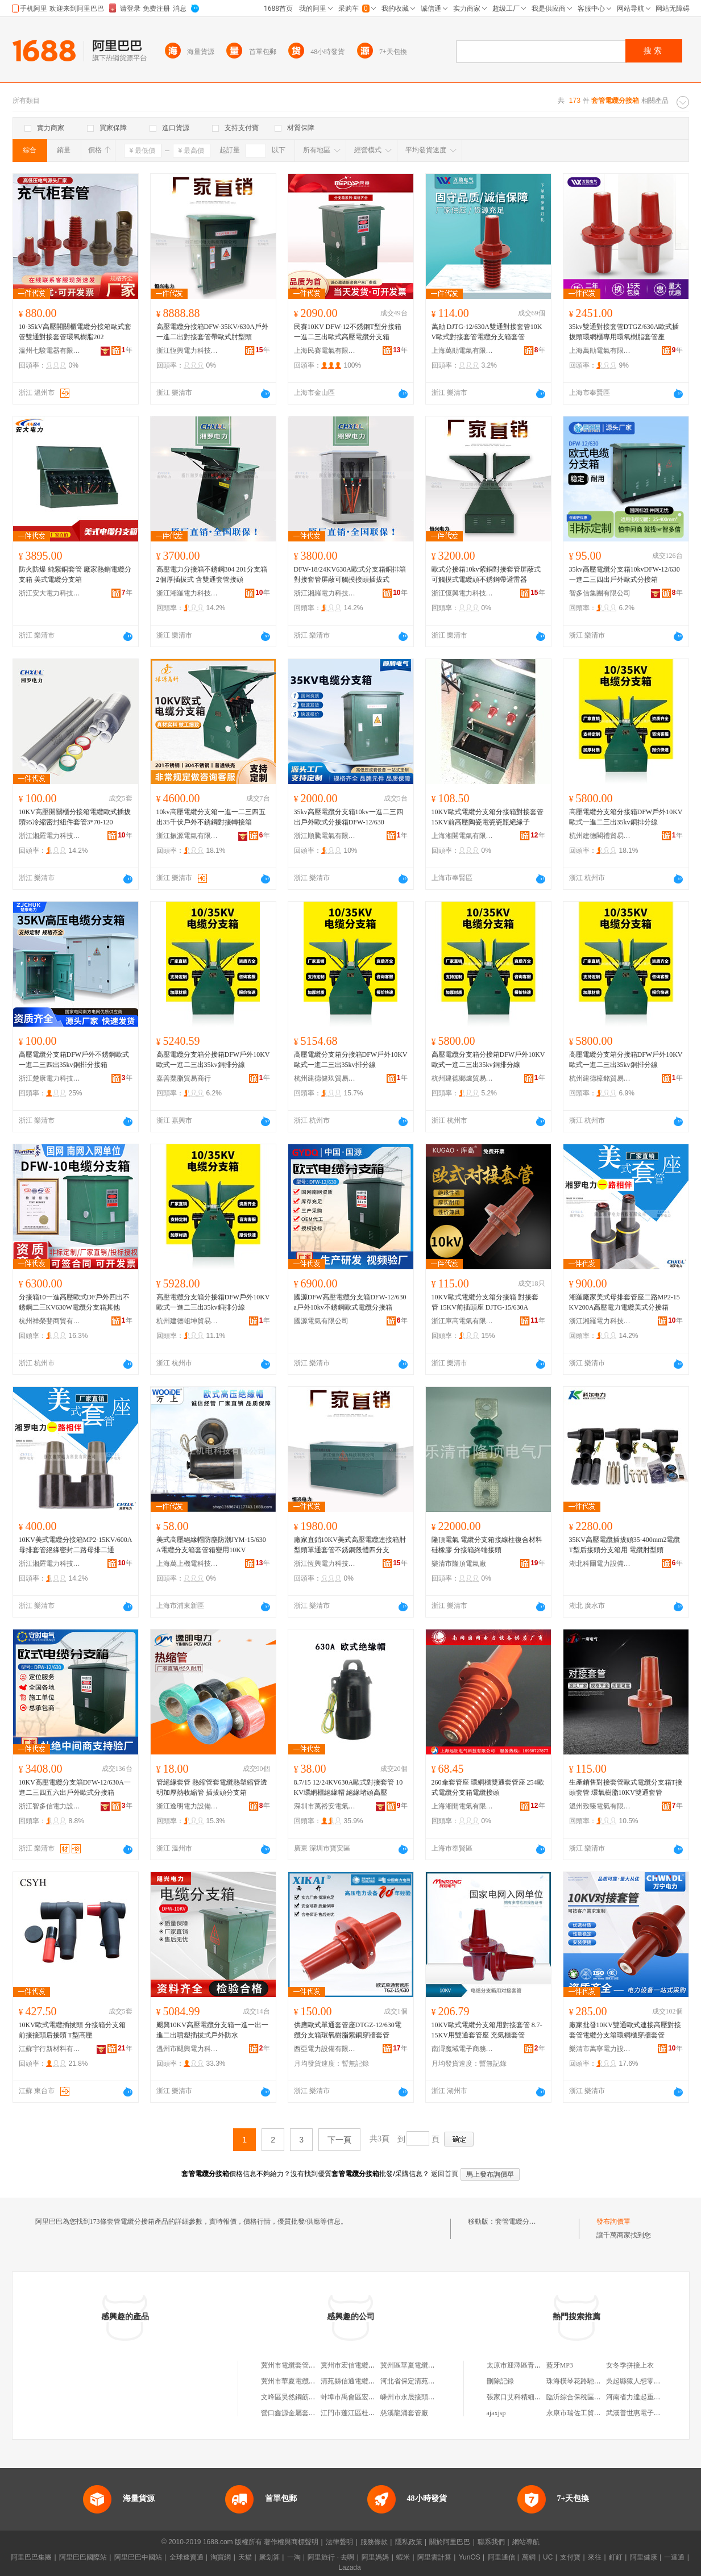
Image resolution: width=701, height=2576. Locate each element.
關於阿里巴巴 (449, 2542)
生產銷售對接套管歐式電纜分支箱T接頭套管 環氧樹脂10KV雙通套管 (625, 1787)
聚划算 (269, 2557)
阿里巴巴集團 (31, 2557)
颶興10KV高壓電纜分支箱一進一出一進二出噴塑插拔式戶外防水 (212, 2030)
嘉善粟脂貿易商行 (183, 1078)
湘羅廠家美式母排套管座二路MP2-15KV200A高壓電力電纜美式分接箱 (624, 1302)
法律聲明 (339, 2542)
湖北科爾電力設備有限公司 (600, 1564)
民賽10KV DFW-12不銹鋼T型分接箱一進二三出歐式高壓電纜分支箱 (347, 332)
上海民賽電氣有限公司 (325, 351)
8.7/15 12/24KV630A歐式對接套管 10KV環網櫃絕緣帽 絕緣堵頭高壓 (348, 1787)
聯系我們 (491, 2542)
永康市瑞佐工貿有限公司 (583, 2413)
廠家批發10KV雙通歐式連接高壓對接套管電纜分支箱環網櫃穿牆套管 (625, 2030)
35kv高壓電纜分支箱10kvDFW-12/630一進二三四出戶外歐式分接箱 (624, 574)
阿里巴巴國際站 (83, 2557)
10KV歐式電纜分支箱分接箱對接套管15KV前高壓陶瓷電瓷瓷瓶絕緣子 (488, 817)
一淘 (294, 2557)
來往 (595, 2557)
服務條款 (374, 2542)
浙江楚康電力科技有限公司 (50, 1078)
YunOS (469, 2557)
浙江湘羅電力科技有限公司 (187, 593)
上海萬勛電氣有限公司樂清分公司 (463, 351)
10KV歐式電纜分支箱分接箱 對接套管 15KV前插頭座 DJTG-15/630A (485, 1302)
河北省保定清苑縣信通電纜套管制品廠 (438, 2381)
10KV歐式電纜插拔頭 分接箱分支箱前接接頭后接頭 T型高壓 (72, 2030)
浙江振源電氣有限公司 (187, 836)
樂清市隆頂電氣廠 (459, 1564)
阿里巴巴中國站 (138, 2557)
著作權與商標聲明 (291, 2542)
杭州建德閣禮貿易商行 (600, 836)
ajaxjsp (496, 2413)
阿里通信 (501, 2557)
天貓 (245, 2557)
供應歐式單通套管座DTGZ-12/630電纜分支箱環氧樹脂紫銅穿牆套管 (347, 2030)
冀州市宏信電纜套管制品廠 (362, 2365)
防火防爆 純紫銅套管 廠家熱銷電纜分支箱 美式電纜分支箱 (75, 574)
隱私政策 (408, 2542)
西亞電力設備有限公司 (325, 2049)
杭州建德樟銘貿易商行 (600, 1078)
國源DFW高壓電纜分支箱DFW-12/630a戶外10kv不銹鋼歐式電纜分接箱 (350, 1302)
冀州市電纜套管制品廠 (295, 2365)
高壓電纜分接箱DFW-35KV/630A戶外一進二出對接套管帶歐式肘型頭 (212, 332)
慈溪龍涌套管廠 (404, 2413)
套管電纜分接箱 (519, 2221)
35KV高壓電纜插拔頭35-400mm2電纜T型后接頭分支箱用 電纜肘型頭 (625, 1545)
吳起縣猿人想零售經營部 (643, 2381)
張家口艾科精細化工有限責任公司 (538, 2397)
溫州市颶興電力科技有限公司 (187, 2049)
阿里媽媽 (375, 2557)
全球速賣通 (186, 2557)
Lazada (349, 2567)
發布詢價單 (613, 2221)
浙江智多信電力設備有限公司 (50, 1806)
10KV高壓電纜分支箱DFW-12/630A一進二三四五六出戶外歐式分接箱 (75, 1787)
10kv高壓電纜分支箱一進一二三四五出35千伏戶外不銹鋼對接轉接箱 (211, 817)
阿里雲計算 (434, 2557)
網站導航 (526, 2542)
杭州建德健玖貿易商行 (325, 1078)
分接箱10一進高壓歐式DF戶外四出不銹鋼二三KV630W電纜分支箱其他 (74, 1302)
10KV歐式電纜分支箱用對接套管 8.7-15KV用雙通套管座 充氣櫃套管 (487, 2030)
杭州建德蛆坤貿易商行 (187, 1321)
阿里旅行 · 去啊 (331, 2557)
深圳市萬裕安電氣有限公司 (325, 1806)
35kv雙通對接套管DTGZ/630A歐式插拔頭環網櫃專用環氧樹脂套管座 (624, 332)
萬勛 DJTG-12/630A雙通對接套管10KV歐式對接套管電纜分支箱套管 (487, 332)
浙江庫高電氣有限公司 (463, 1321)
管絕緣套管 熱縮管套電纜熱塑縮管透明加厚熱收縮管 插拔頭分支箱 (211, 1787)
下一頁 (339, 2139)
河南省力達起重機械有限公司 (650, 2397)
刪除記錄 (500, 2381)
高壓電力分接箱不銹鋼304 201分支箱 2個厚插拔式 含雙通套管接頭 (211, 574)
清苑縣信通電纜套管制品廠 (362, 2381)
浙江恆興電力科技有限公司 (187, 351)
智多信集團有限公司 (600, 593)
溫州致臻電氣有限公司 (600, 1806)
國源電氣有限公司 (321, 1321)
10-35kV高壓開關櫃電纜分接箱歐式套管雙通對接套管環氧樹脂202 (75, 332)
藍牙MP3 (559, 2365)
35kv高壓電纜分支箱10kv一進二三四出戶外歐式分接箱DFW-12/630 (348, 817)
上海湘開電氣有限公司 (463, 836)
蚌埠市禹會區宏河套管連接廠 (365, 2397)
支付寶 (570, 2557)
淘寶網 (220, 2557)
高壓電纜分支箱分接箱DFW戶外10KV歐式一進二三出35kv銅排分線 (626, 817)
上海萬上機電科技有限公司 (187, 1564)
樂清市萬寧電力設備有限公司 (600, 2049)
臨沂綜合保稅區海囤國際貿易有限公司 (604, 2397)
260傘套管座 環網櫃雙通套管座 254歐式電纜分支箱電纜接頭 (488, 1787)
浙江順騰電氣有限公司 (325, 836)
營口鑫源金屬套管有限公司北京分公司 (319, 2413)
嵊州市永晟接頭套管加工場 (421, 2397)
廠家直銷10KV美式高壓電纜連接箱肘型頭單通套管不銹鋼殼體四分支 (350, 1545)
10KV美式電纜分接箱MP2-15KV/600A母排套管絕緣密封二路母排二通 (75, 1545)
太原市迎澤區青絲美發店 (524, 2365)
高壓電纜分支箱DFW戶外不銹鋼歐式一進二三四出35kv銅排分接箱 (74, 1060)
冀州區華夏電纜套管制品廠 (421, 2365)
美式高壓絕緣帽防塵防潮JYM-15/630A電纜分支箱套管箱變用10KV (211, 1545)
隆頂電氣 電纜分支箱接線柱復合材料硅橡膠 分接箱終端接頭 (487, 1545)
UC (548, 2557)
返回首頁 (444, 2174)
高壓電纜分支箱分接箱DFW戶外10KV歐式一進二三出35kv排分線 (351, 1060)
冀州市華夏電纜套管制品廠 (302, 2381)
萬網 (529, 2557)
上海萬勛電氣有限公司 (600, 351)
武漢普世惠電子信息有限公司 (650, 2413)
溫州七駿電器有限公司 (50, 351)
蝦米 (403, 2557)
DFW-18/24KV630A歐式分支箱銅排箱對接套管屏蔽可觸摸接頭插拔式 (350, 574)
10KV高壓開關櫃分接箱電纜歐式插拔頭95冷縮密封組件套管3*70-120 (75, 817)
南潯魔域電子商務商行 (463, 2049)
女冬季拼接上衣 (630, 2365)
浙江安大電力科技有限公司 (50, 593)
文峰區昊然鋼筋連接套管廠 (302, 2397)
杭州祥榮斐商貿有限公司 (50, 1321)
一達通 (674, 2557)
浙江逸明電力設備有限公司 (187, 1806)
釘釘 (616, 2557)
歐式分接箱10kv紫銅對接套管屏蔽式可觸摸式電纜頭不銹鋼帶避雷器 (486, 574)
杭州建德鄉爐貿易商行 (463, 1078)
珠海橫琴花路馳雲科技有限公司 (594, 2381)
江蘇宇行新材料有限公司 (50, 2049)
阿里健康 (643, 2557)
